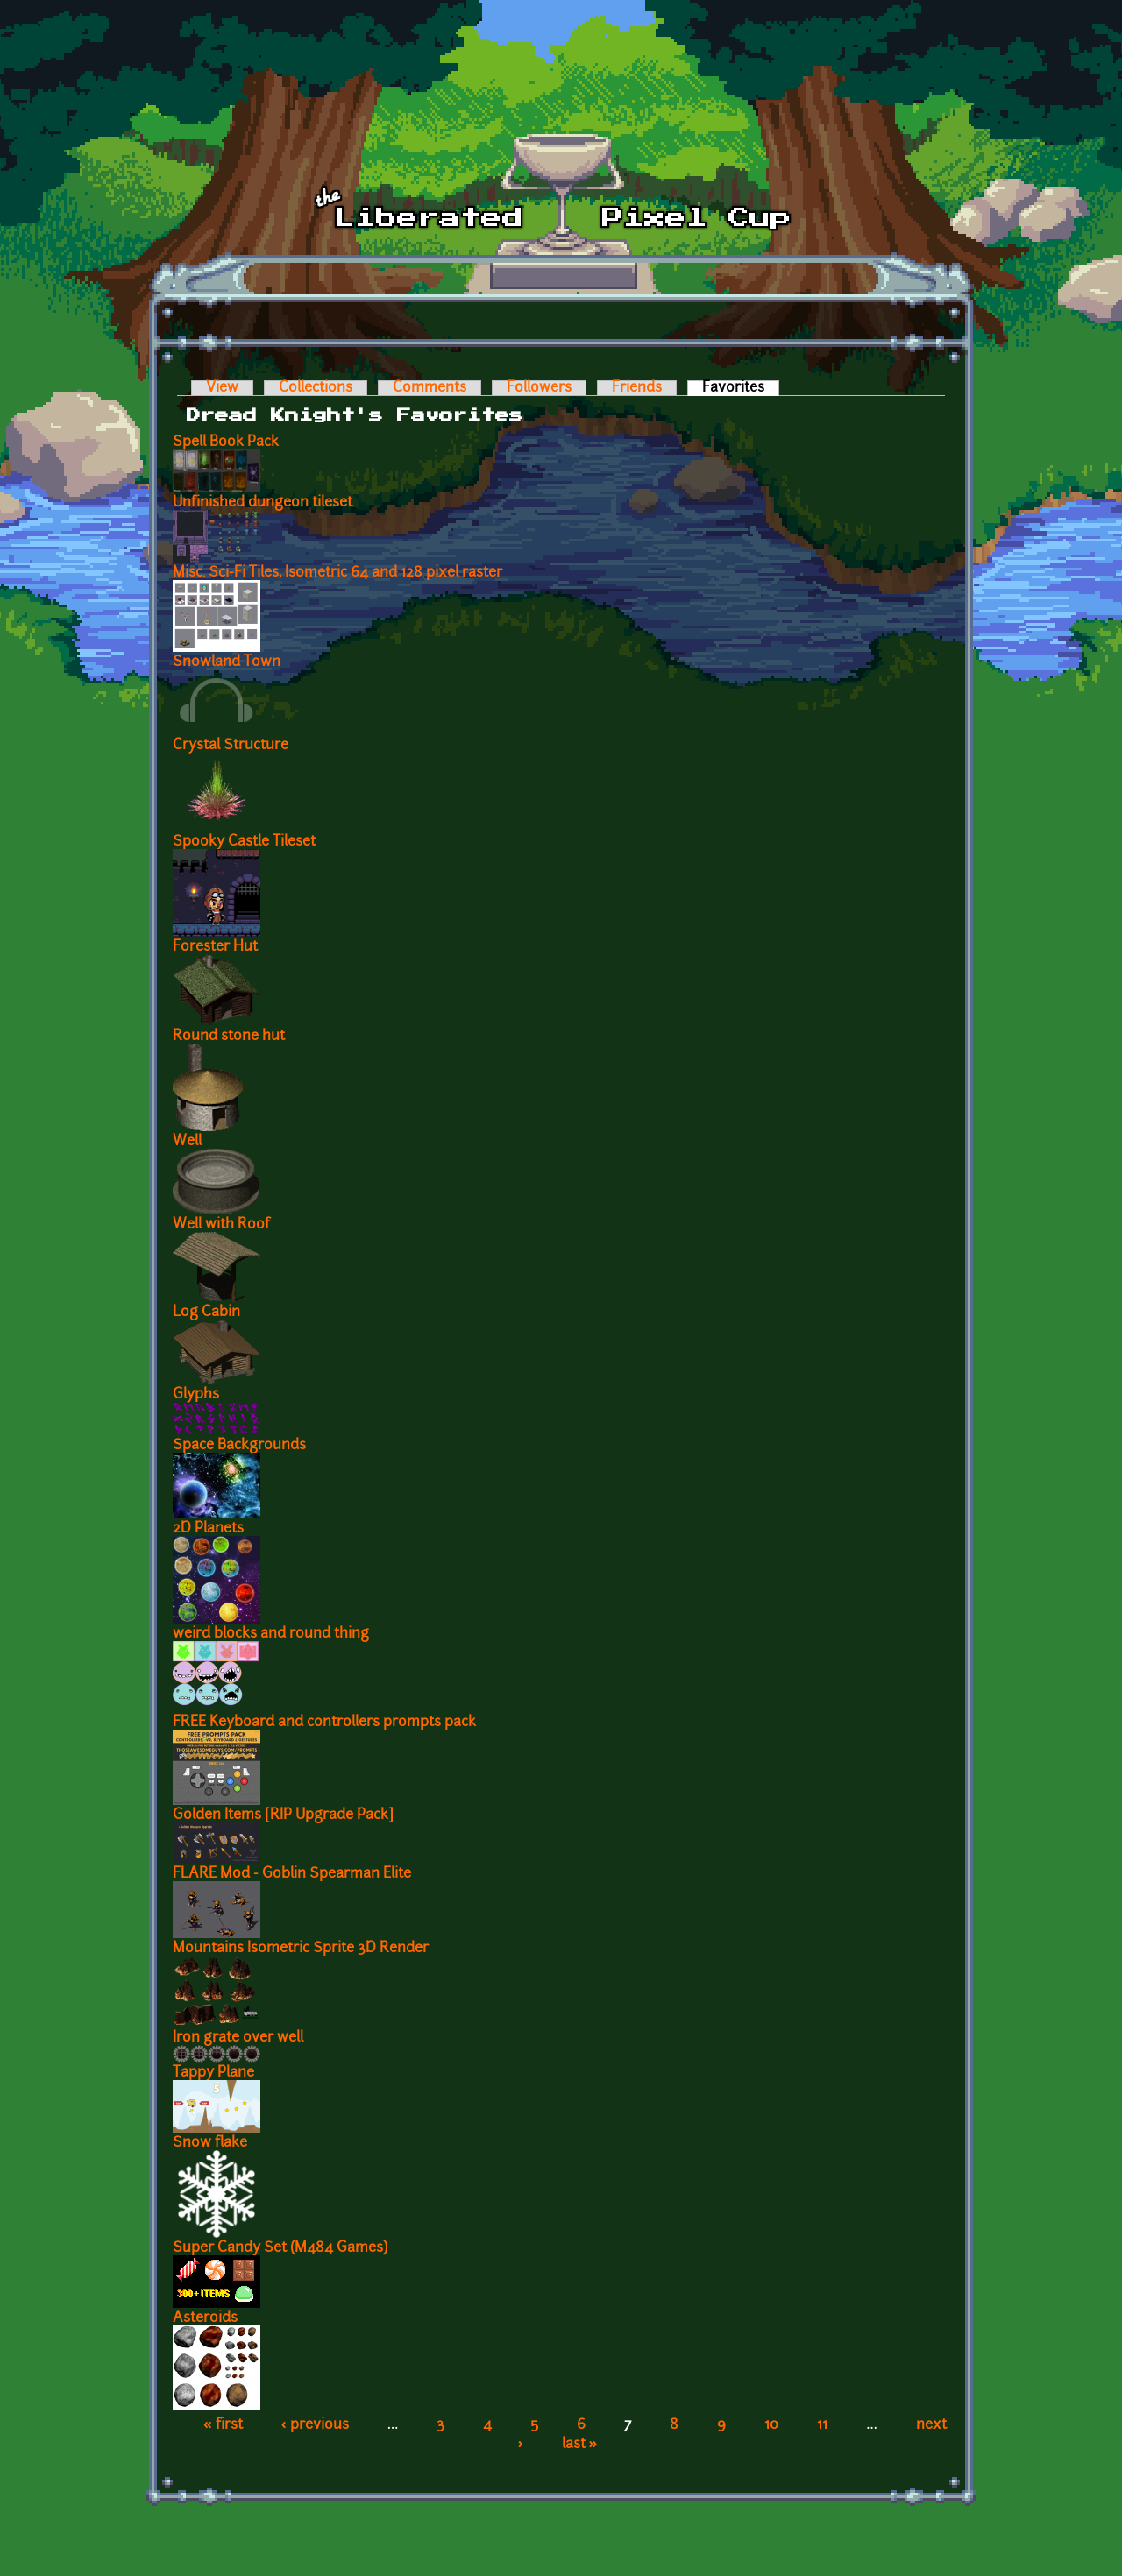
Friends (637, 388)
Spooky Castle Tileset (244, 842)
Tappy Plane (213, 2073)
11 (822, 2425)
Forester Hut (215, 947)
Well (187, 1142)
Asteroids (205, 2318)
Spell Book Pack (226, 442)
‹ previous (315, 2425)
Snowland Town (226, 662)
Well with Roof (221, 1225)
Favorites (740, 388)
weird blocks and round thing (271, 1634)
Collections (315, 388)
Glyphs (196, 1395)
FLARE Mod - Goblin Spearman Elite (292, 1874)
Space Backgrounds (239, 1446)
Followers (539, 388)
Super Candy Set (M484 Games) (280, 2248)
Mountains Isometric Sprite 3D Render (301, 1949)
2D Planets (208, 1529)
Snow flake (210, 2143)
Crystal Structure (230, 746)
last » (580, 2445)
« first (223, 2425)
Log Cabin (206, 1313)
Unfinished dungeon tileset (262, 503)
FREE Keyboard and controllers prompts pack (324, 1723)
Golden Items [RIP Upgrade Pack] (283, 1815)
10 (771, 2425)
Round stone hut (229, 1037)
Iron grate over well (238, 2038)
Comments (429, 388)
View (222, 388)
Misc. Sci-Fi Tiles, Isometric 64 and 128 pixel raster (337, 573)
